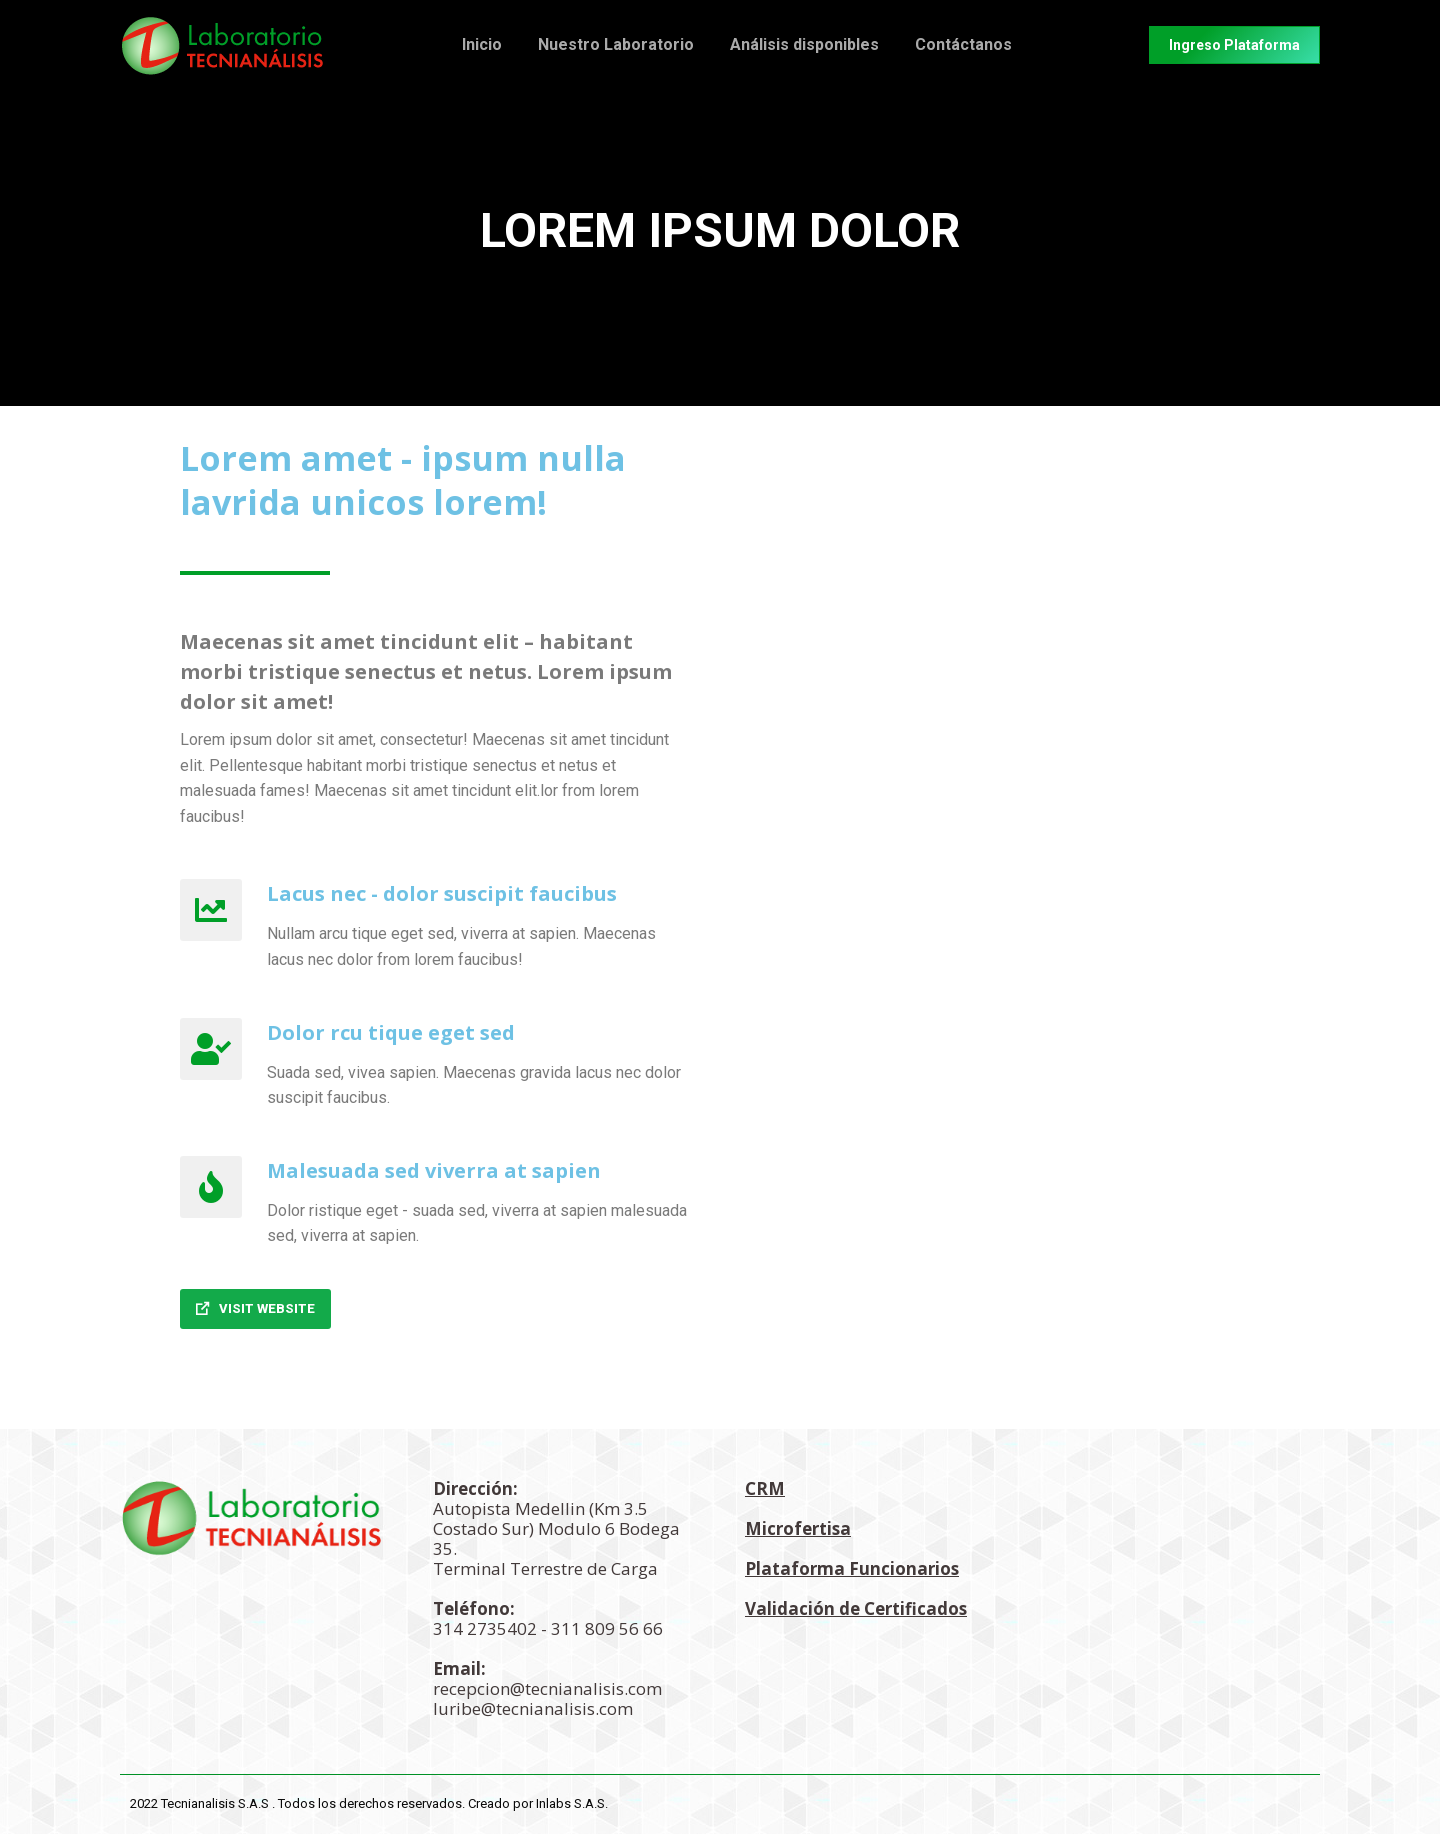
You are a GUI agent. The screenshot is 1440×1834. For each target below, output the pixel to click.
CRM (765, 1488)
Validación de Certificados (856, 1608)
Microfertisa (798, 1528)
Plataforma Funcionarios (852, 1568)
